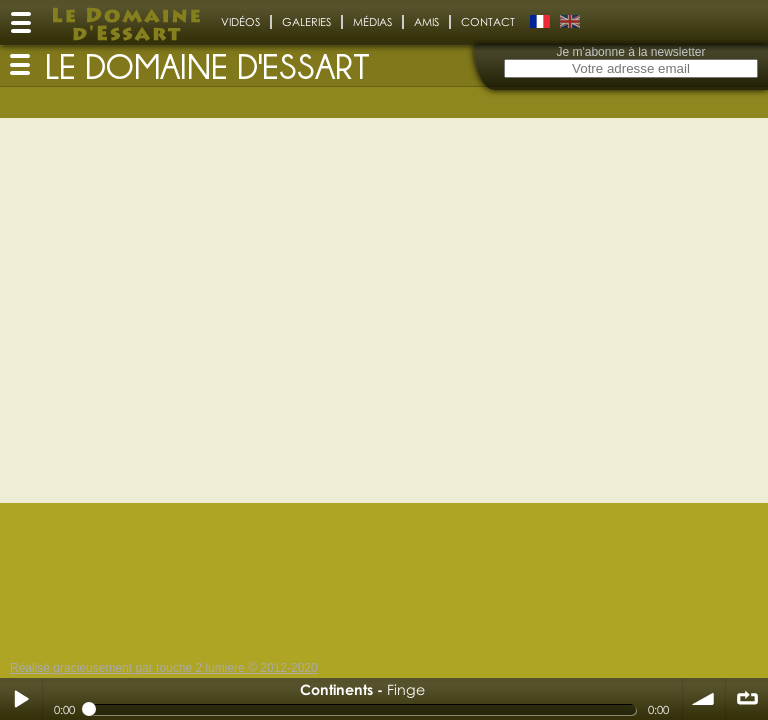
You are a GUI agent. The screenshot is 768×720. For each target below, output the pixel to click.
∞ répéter (747, 699)
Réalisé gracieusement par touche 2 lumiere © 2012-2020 (164, 668)
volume (704, 699)
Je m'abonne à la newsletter (630, 52)
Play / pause (21, 699)
